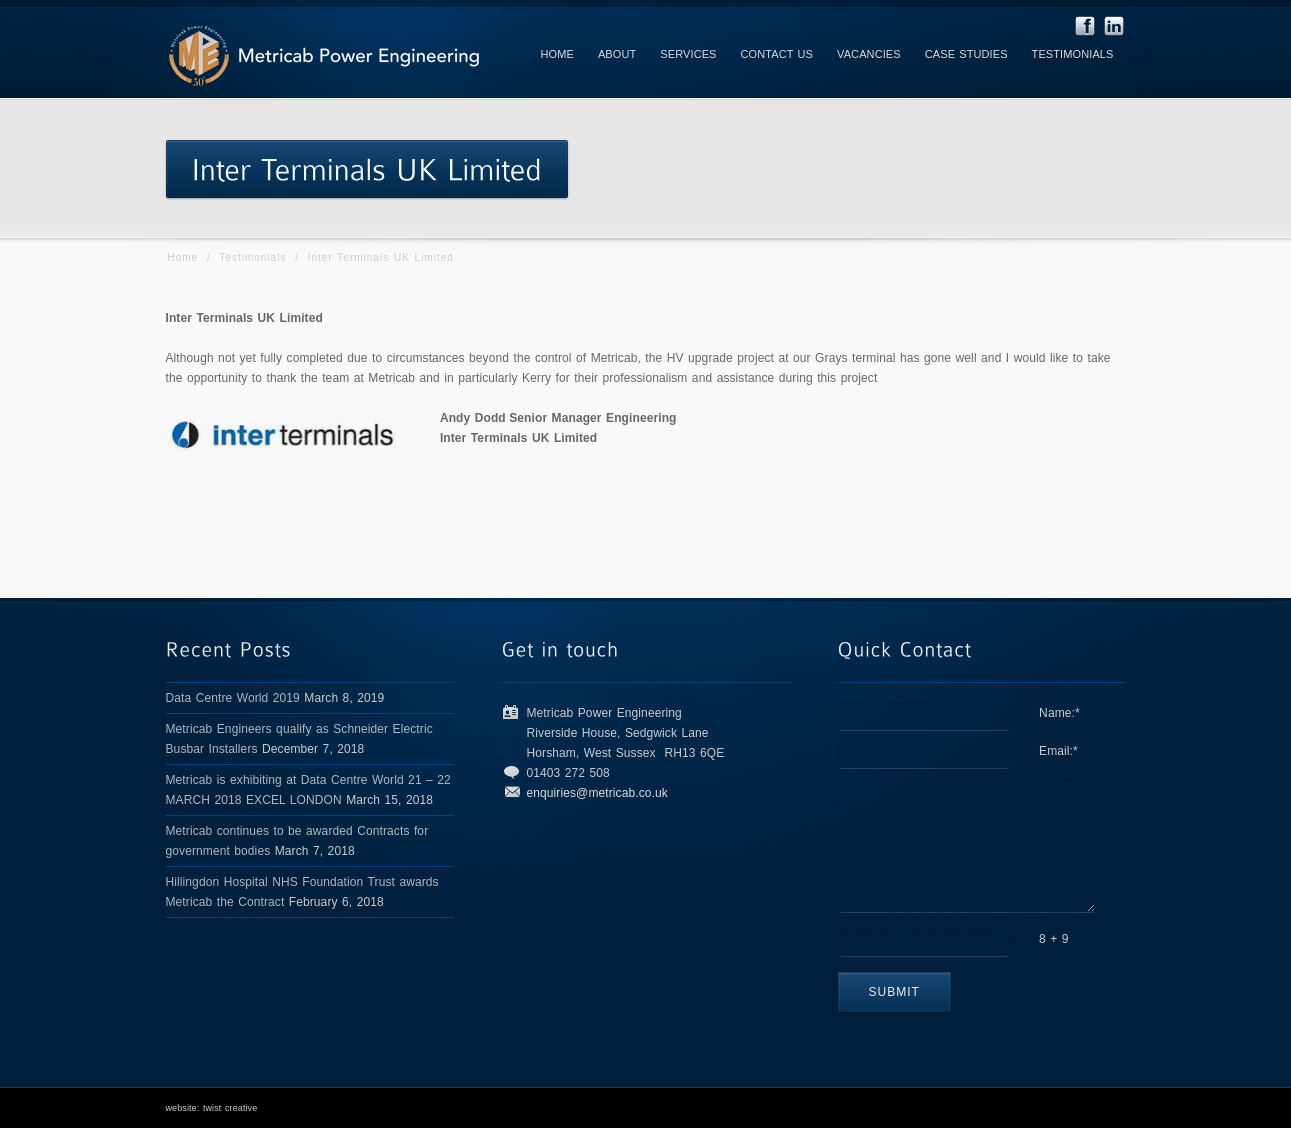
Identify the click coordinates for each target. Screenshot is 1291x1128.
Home (183, 257)
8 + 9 (1054, 939)
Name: (1059, 713)
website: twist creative (212, 1108)
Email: (1058, 751)
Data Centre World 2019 (233, 698)
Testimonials (252, 257)
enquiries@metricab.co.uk (597, 793)
